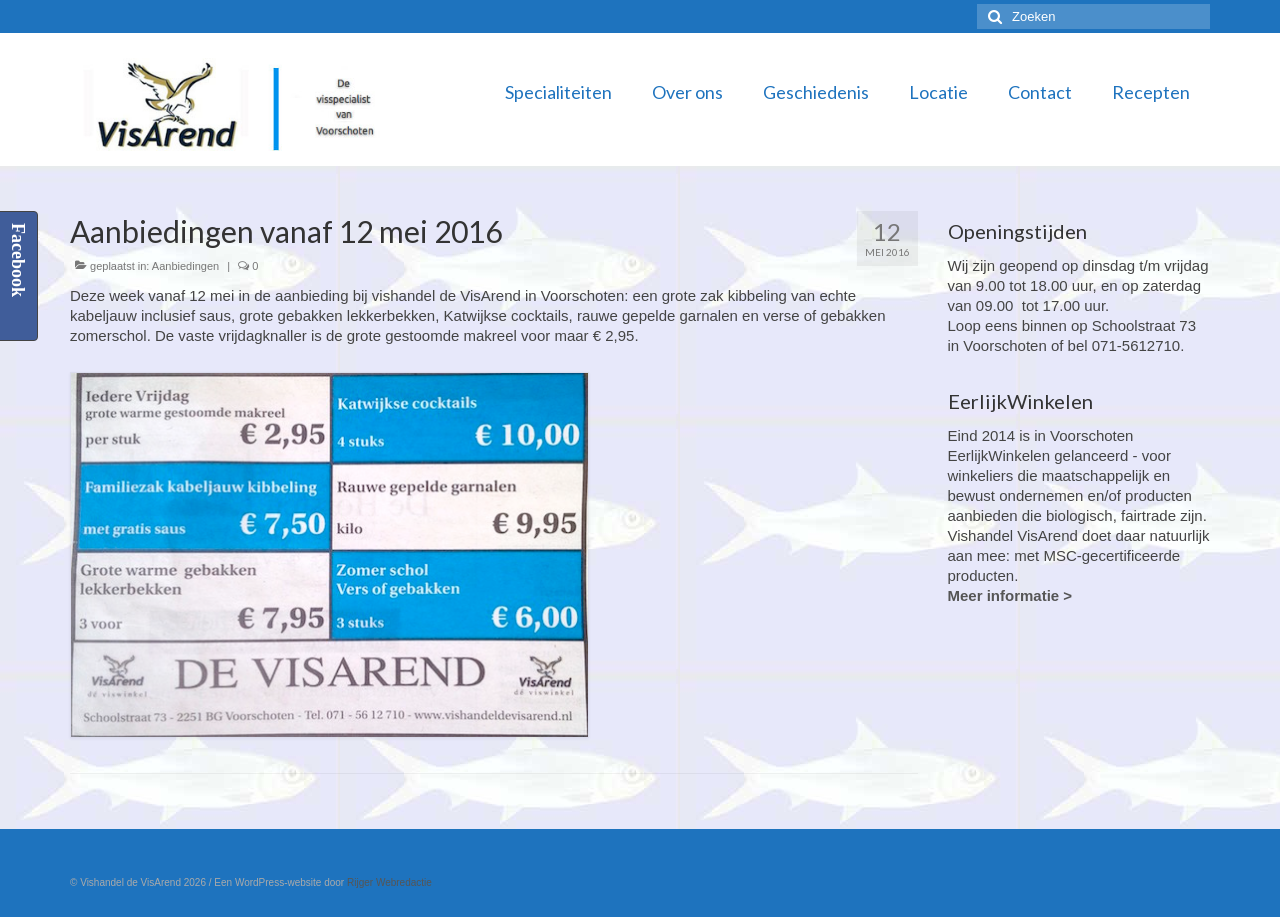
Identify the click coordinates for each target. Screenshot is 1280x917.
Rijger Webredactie (389, 882)
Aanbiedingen (185, 266)
